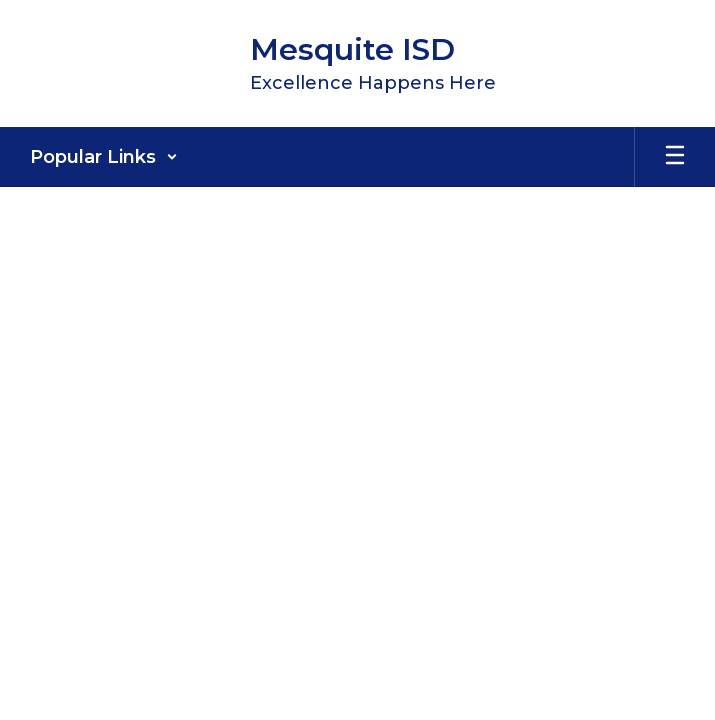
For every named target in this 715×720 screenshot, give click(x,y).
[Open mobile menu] (675, 157)
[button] (104, 157)
